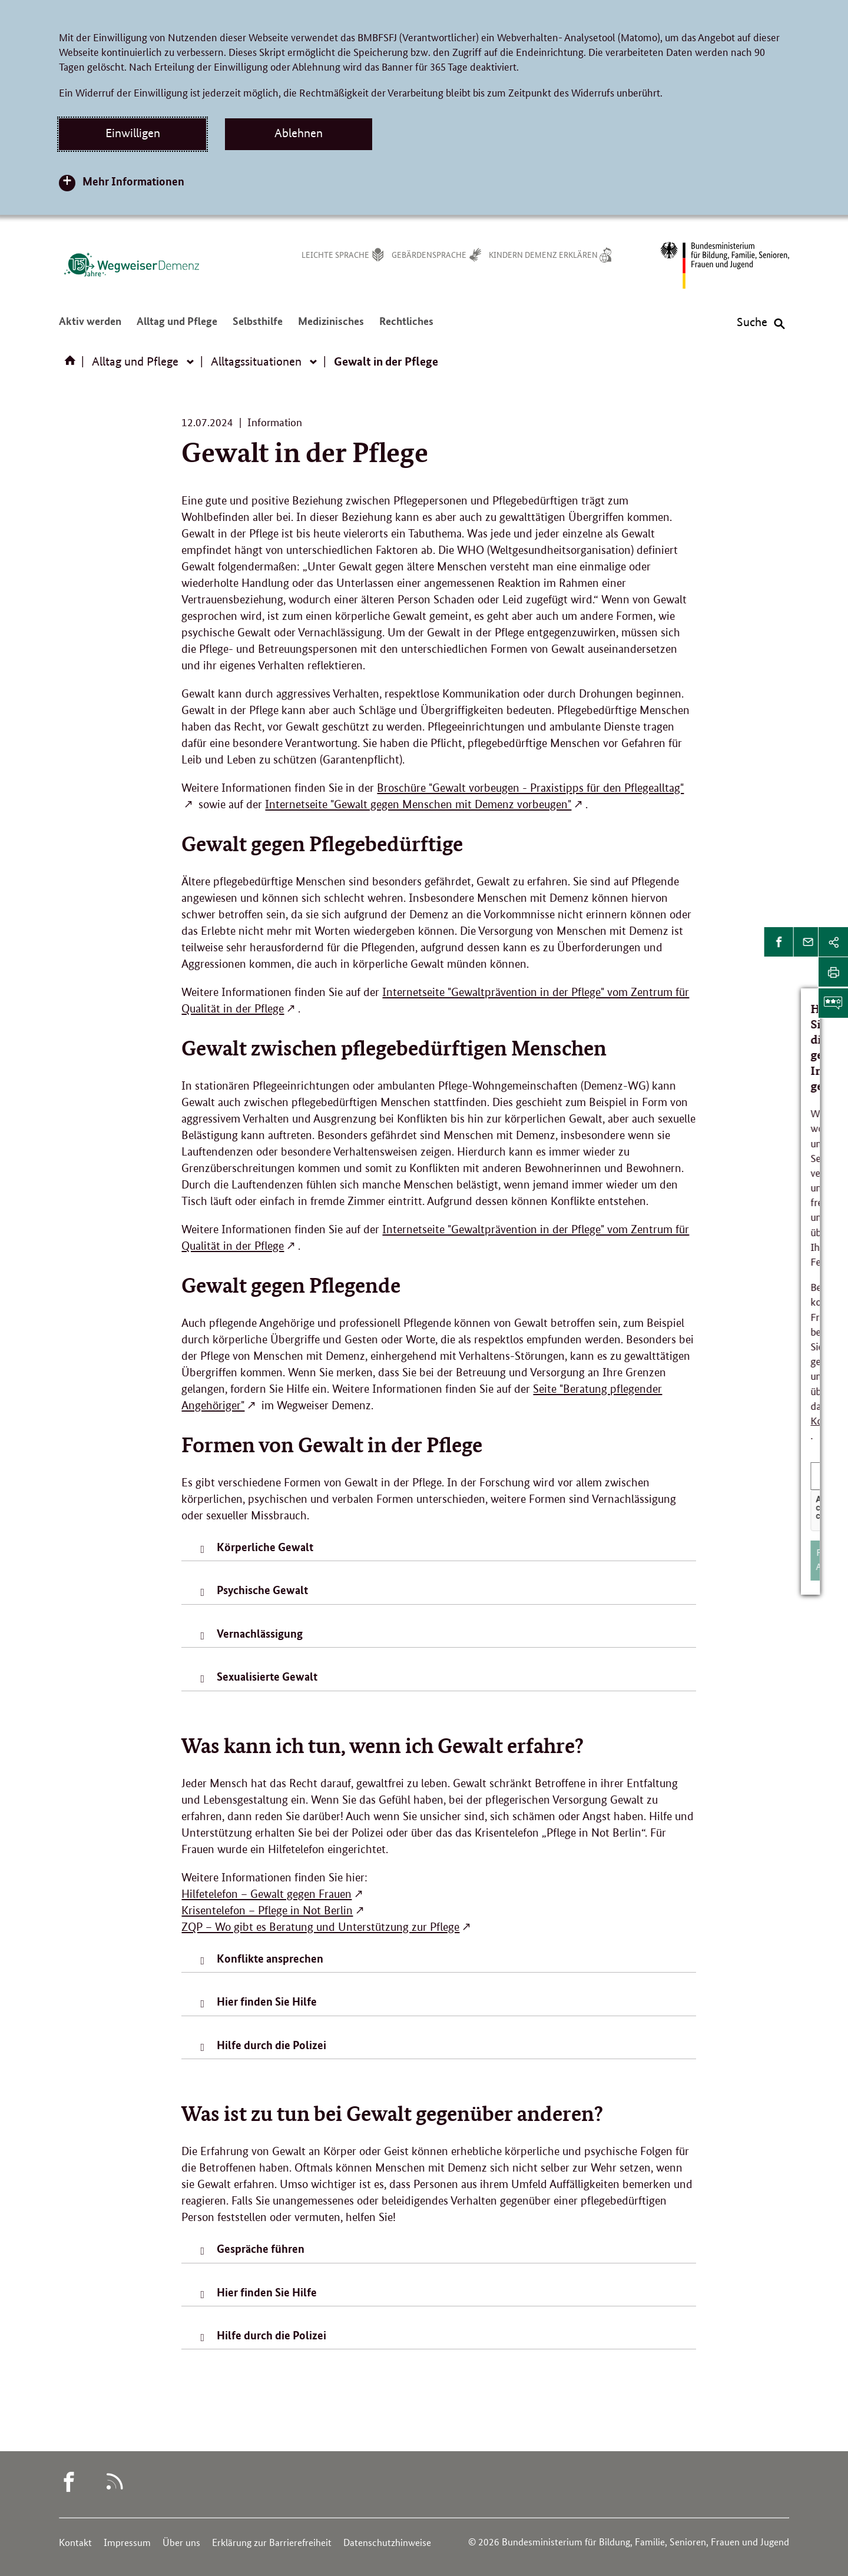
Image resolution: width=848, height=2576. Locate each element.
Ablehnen (298, 133)
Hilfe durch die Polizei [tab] (271, 2044)
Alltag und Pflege (177, 325)
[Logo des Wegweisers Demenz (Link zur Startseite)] (131, 264)
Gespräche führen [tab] (260, 2248)
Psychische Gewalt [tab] (262, 1589)
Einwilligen (132, 133)
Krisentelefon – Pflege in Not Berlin (267, 1910)
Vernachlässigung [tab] (260, 1633)
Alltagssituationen (256, 361)
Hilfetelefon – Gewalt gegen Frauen (266, 1894)
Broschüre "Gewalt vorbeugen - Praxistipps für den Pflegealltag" (530, 788)
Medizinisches (331, 325)
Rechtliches (406, 325)
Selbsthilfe (258, 325)
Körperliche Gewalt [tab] (265, 1546)
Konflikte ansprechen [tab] (270, 1958)
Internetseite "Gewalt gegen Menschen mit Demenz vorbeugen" (418, 804)
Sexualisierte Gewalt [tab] (267, 1676)
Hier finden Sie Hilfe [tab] (267, 2001)
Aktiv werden (90, 325)
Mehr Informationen (133, 181)
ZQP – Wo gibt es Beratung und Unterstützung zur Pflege (320, 1927)
